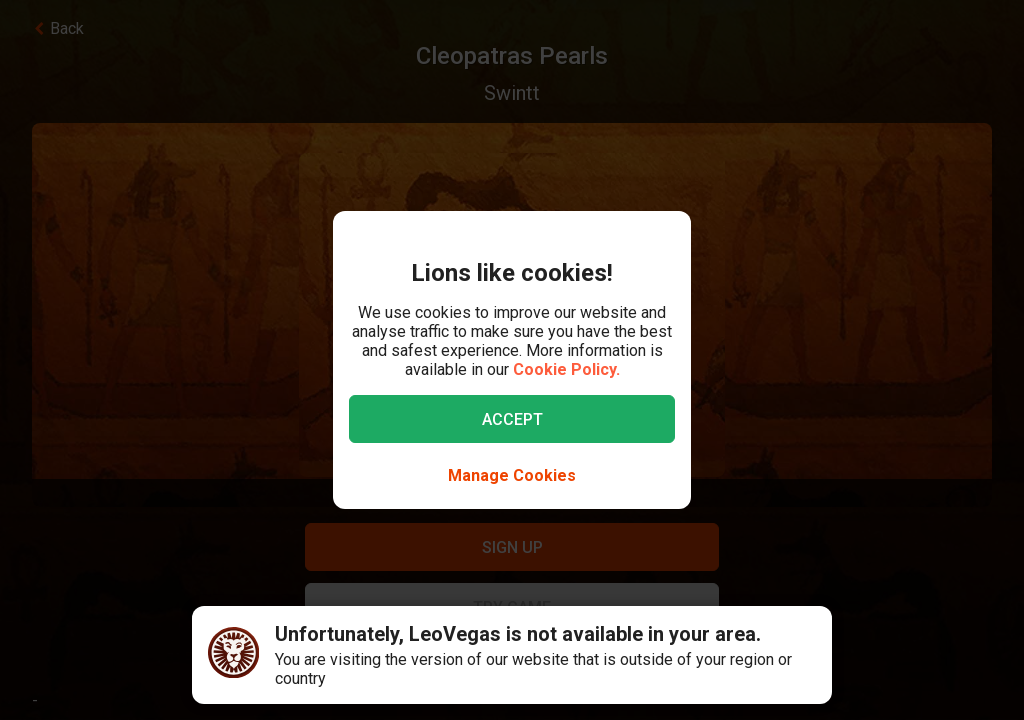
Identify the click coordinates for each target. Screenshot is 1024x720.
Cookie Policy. (566, 369)
